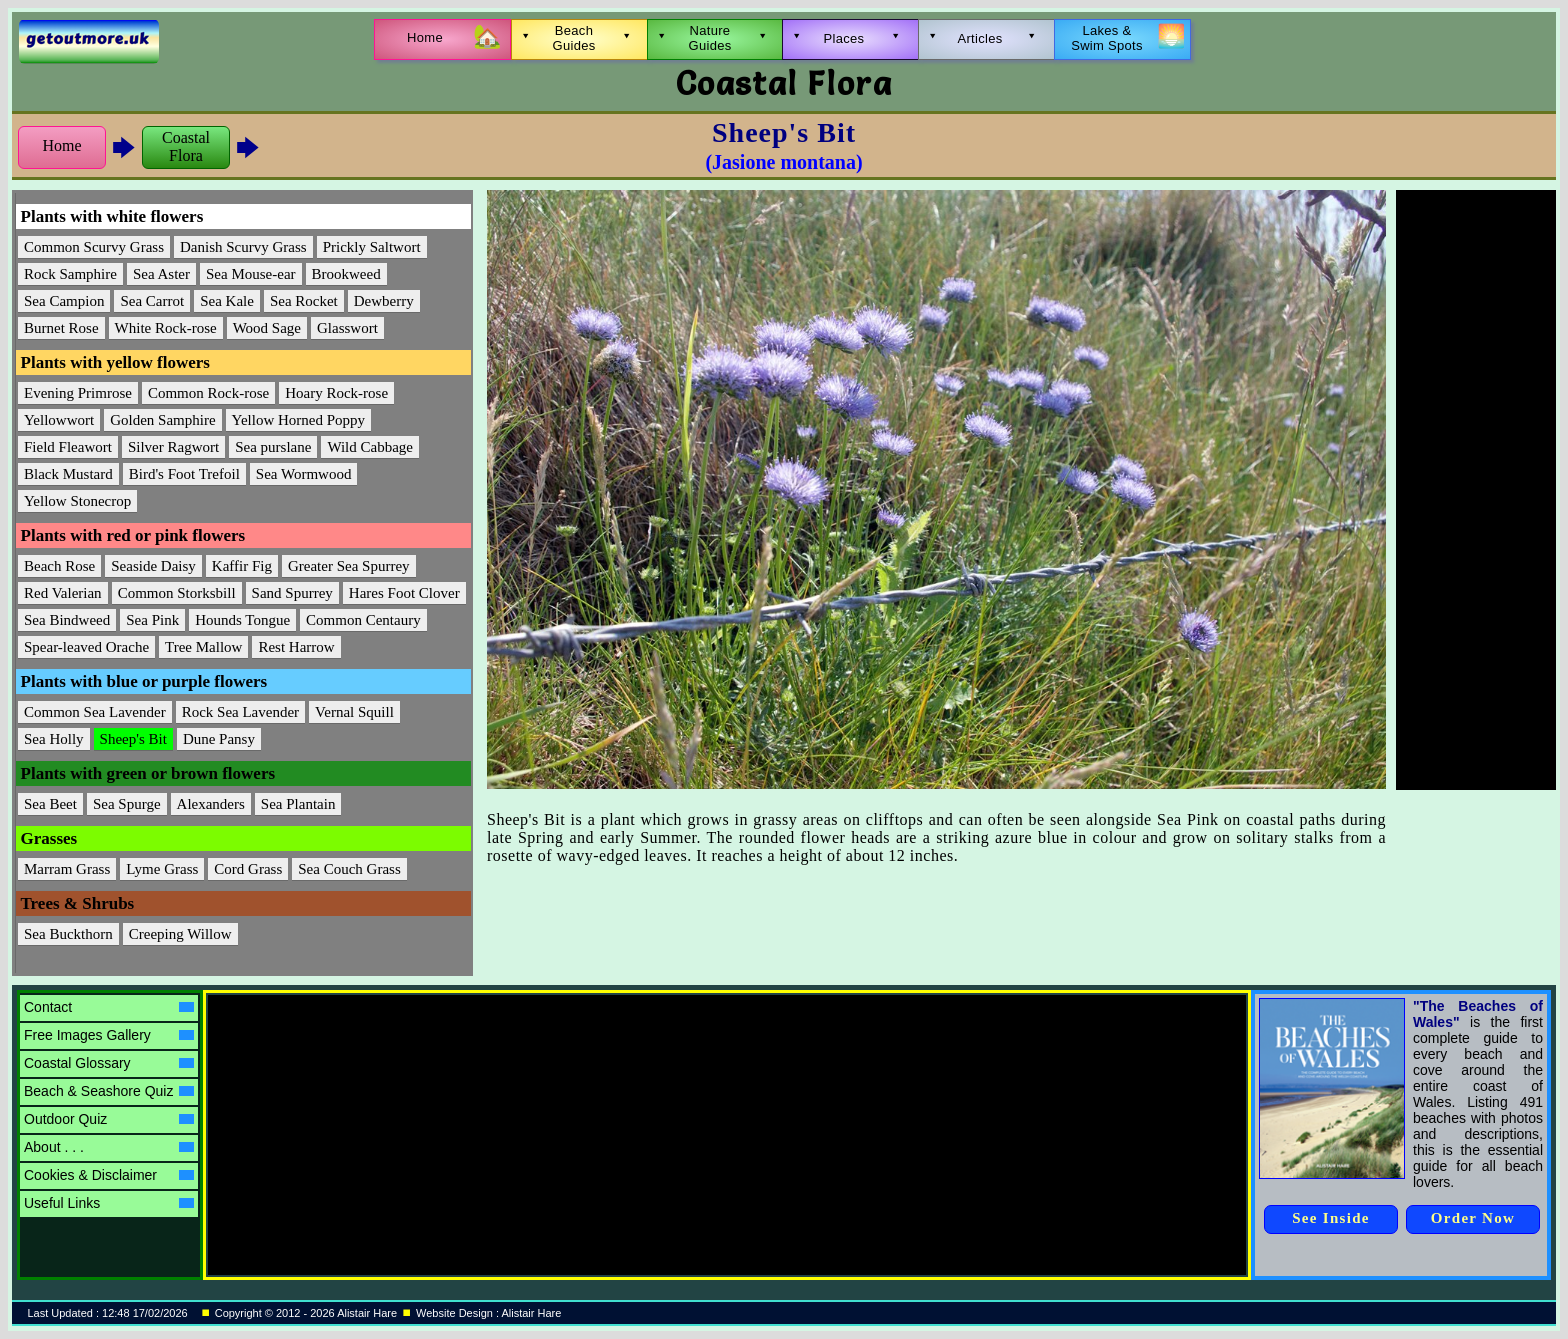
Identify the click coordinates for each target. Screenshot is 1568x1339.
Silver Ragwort (173, 447)
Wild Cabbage (370, 447)
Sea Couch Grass (349, 869)
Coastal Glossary (109, 1063)
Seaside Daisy (153, 566)
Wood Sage (267, 328)
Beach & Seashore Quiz (109, 1091)
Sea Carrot (152, 301)
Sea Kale (227, 301)
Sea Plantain (298, 804)
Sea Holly (54, 739)
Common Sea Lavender (95, 712)
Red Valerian (63, 593)
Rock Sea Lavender (240, 712)
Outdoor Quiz (109, 1119)
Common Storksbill (177, 593)
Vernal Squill (354, 712)
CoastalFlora (186, 146)
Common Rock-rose (208, 393)
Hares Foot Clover (404, 593)
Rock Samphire (70, 274)
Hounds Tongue (242, 620)
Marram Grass (67, 869)
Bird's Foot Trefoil (184, 474)
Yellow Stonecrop (77, 501)
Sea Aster (161, 274)
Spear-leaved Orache (86, 647)
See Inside (1331, 1218)
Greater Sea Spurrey (349, 566)
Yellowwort (59, 420)
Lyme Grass (162, 869)
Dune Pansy (219, 739)
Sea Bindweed (67, 620)
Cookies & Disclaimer (109, 1175)
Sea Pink (152, 620)
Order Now (1473, 1218)
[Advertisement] (1476, 490)
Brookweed (346, 274)
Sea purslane (273, 447)
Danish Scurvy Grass (243, 247)
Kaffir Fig (242, 566)
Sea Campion (64, 301)
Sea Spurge (127, 804)
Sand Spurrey (292, 593)
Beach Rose (59, 566)
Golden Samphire (162, 420)
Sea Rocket (304, 301)
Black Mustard (68, 474)
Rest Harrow (296, 647)
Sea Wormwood (304, 474)
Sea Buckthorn (68, 934)
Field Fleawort (68, 447)
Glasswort (347, 328)
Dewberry (384, 301)
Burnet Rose (61, 328)
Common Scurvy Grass (94, 247)
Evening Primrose (78, 393)
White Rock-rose (166, 328)
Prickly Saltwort (372, 247)
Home (61, 145)
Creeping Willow (180, 934)
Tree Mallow (203, 647)
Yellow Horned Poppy (298, 420)
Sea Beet (50, 804)
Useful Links (109, 1203)
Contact (109, 1007)
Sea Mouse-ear (251, 274)
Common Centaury (363, 620)
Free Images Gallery (109, 1035)
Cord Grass (248, 869)
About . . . (109, 1147)
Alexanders (211, 804)
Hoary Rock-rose (336, 393)
